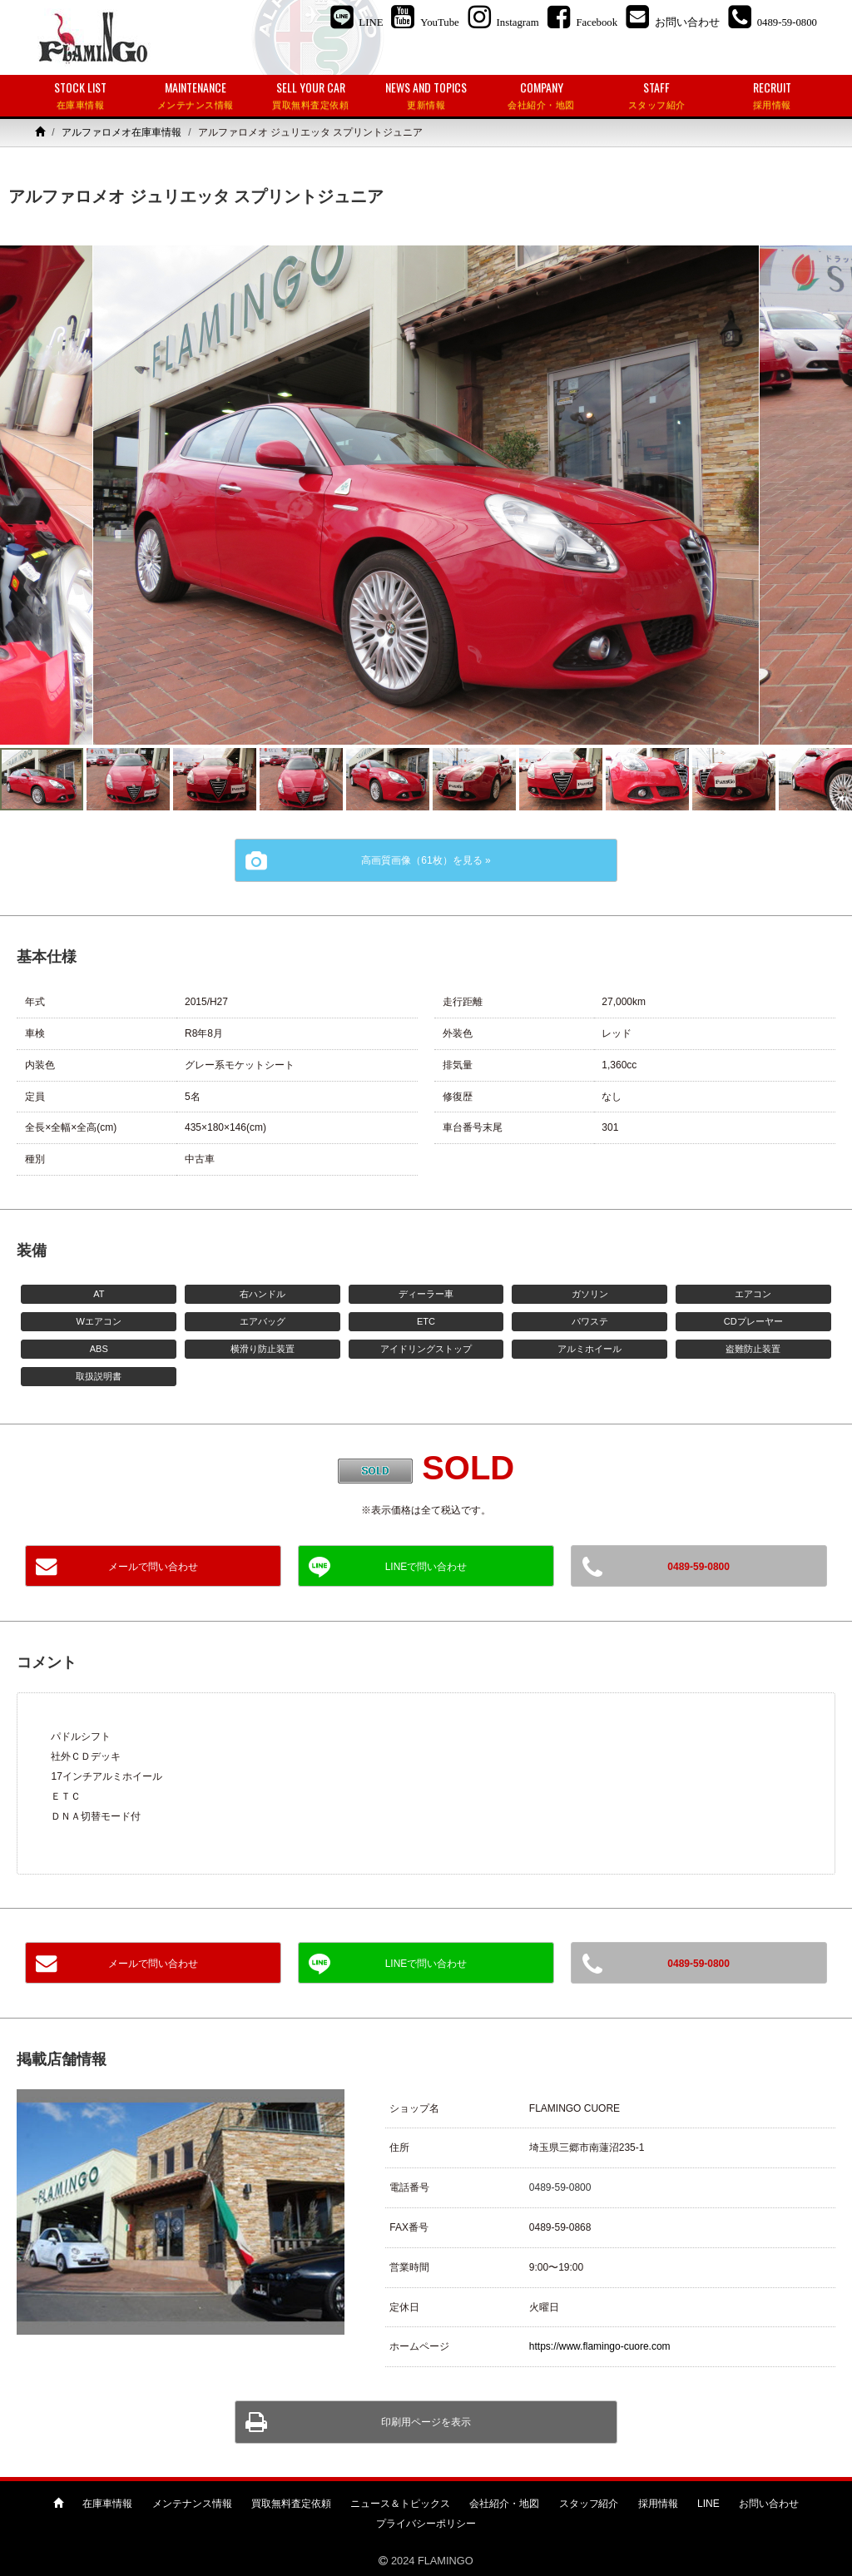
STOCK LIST (80, 95)
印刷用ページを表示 (426, 2422)
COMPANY (541, 95)
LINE (708, 2503)
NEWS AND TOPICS (426, 95)
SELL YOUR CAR (310, 95)
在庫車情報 (107, 2503)
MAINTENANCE (195, 95)
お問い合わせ (769, 2503)
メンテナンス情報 (192, 2503)
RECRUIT (771, 95)
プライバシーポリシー (426, 2523)
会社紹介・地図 (504, 2503)
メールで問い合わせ (153, 1567)
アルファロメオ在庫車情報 (121, 132)
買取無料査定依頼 (291, 2503)
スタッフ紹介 (589, 2503)
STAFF (656, 95)
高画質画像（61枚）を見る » (425, 860)
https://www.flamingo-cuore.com (600, 2346)
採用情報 (658, 2503)
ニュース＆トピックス (400, 2503)
